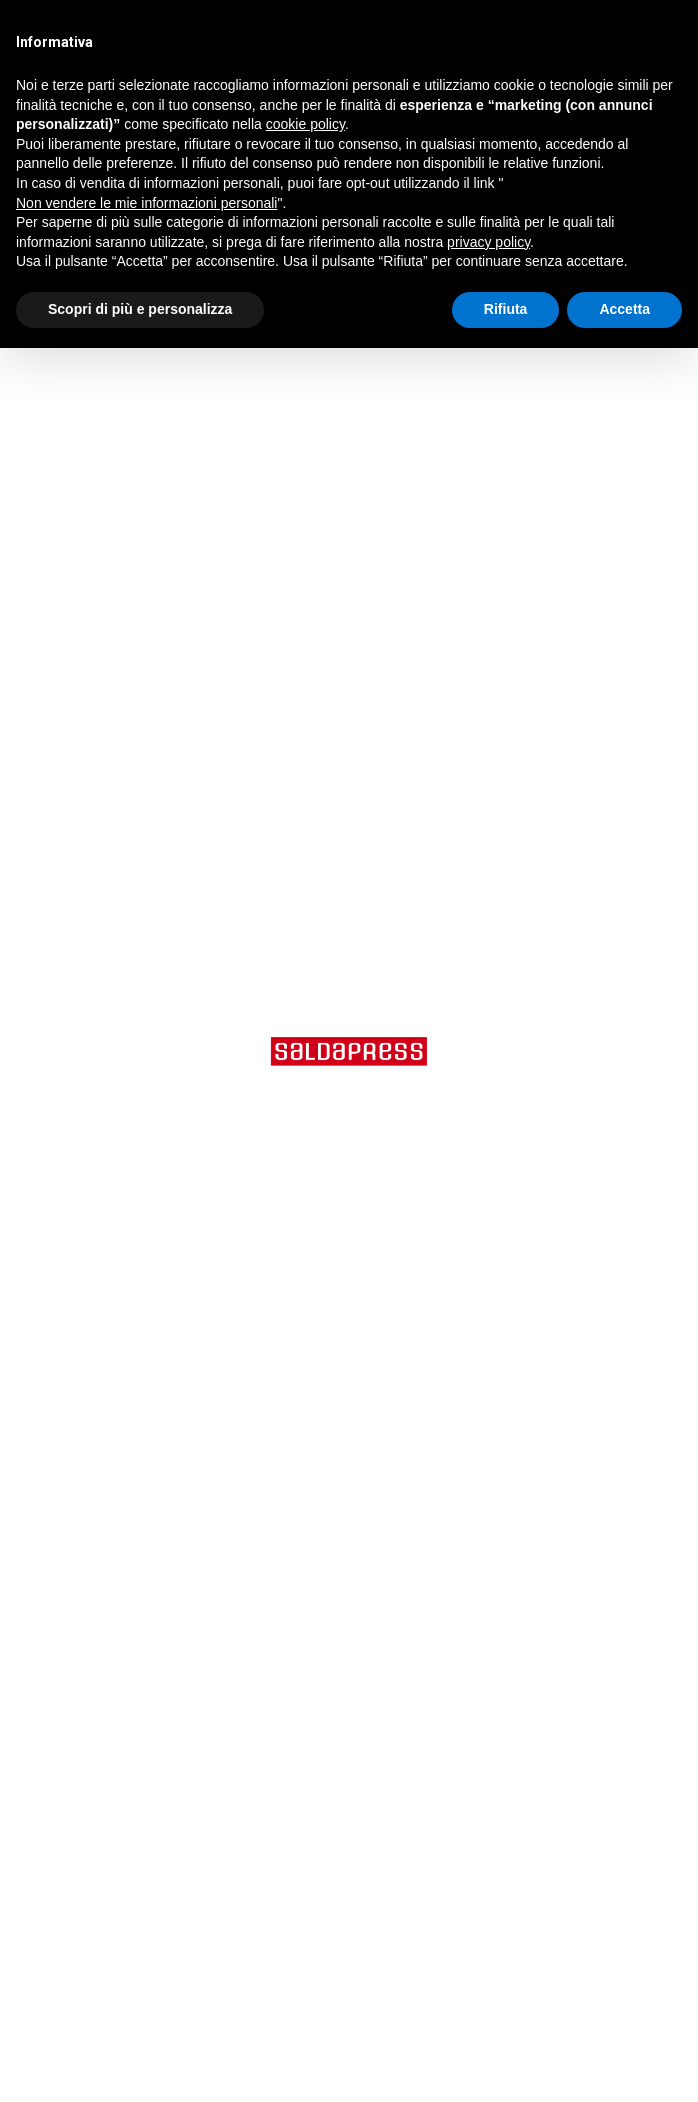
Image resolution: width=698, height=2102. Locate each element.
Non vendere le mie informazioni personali (146, 203)
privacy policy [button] (488, 242)
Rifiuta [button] (506, 309)
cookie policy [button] (305, 124)
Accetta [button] (624, 309)
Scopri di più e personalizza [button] (140, 309)
